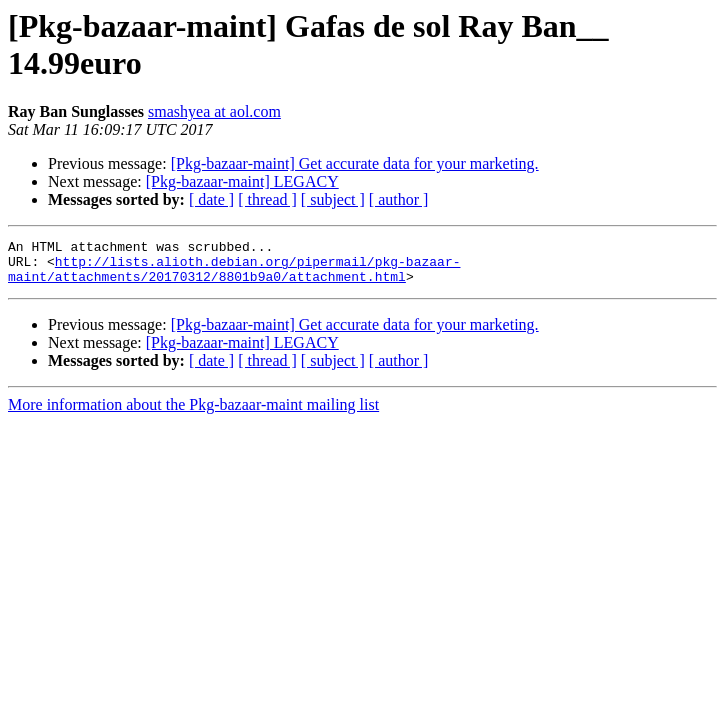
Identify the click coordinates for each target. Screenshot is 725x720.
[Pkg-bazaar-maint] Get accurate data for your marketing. (355, 163)
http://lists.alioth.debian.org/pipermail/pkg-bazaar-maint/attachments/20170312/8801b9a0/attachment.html (234, 276)
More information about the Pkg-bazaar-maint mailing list (193, 413)
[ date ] (211, 199)
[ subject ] (333, 199)
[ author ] (399, 199)
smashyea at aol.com (214, 111)
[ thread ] (267, 199)
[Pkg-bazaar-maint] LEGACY (242, 181)
